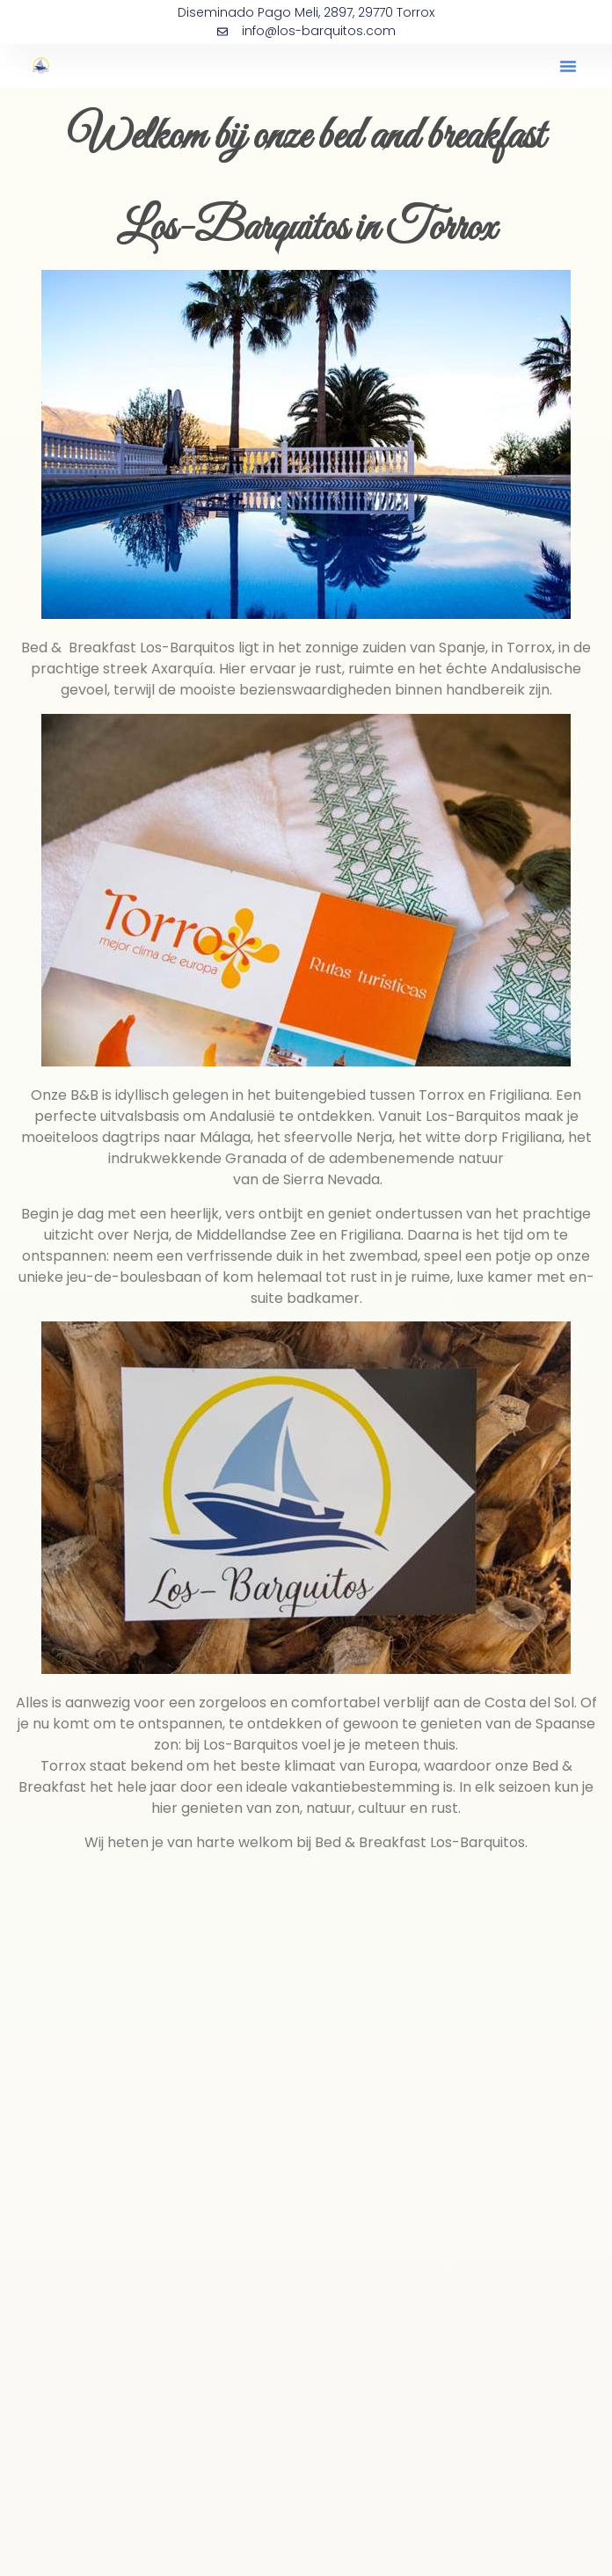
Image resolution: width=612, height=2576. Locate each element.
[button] (568, 66)
